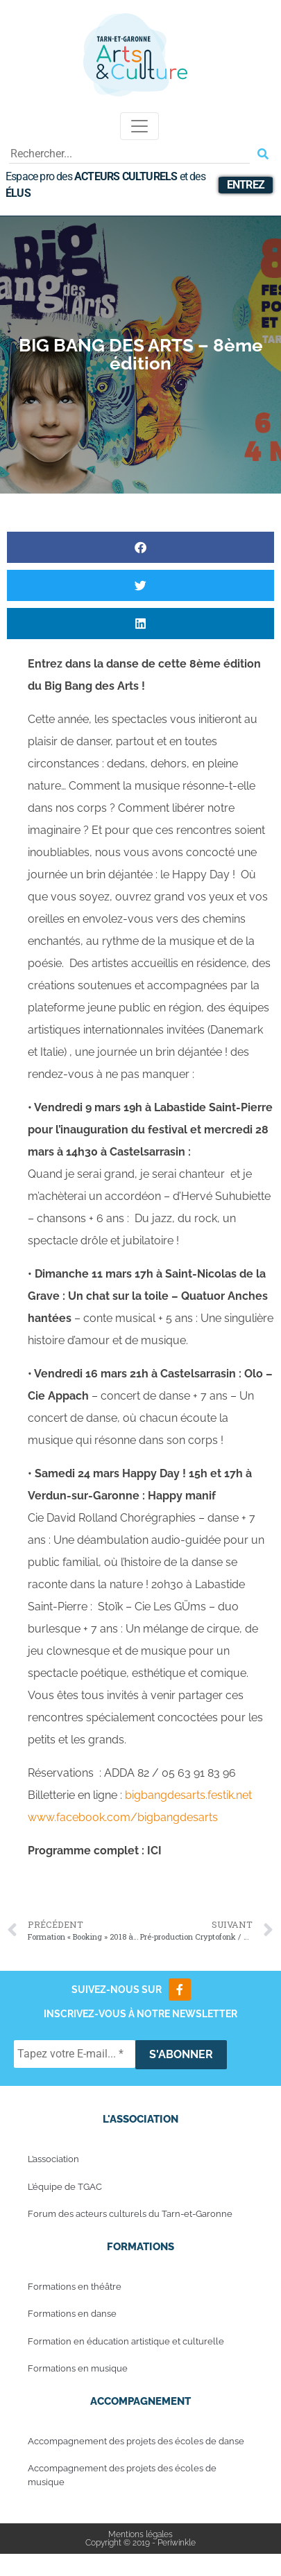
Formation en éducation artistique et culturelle (126, 2341)
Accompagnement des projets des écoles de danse (136, 2441)
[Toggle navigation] (139, 126)
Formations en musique (78, 2368)
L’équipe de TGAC (65, 2187)
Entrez (245, 184)
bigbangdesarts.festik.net (188, 1795)
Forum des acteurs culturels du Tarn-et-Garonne (130, 2214)
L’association (53, 2159)
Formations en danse (72, 2313)
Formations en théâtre (74, 2286)
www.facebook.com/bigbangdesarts (123, 1817)
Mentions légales (140, 2534)
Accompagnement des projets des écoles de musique (122, 2475)
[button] (140, 547)
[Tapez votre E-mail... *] (74, 2054)
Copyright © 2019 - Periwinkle (140, 2543)
